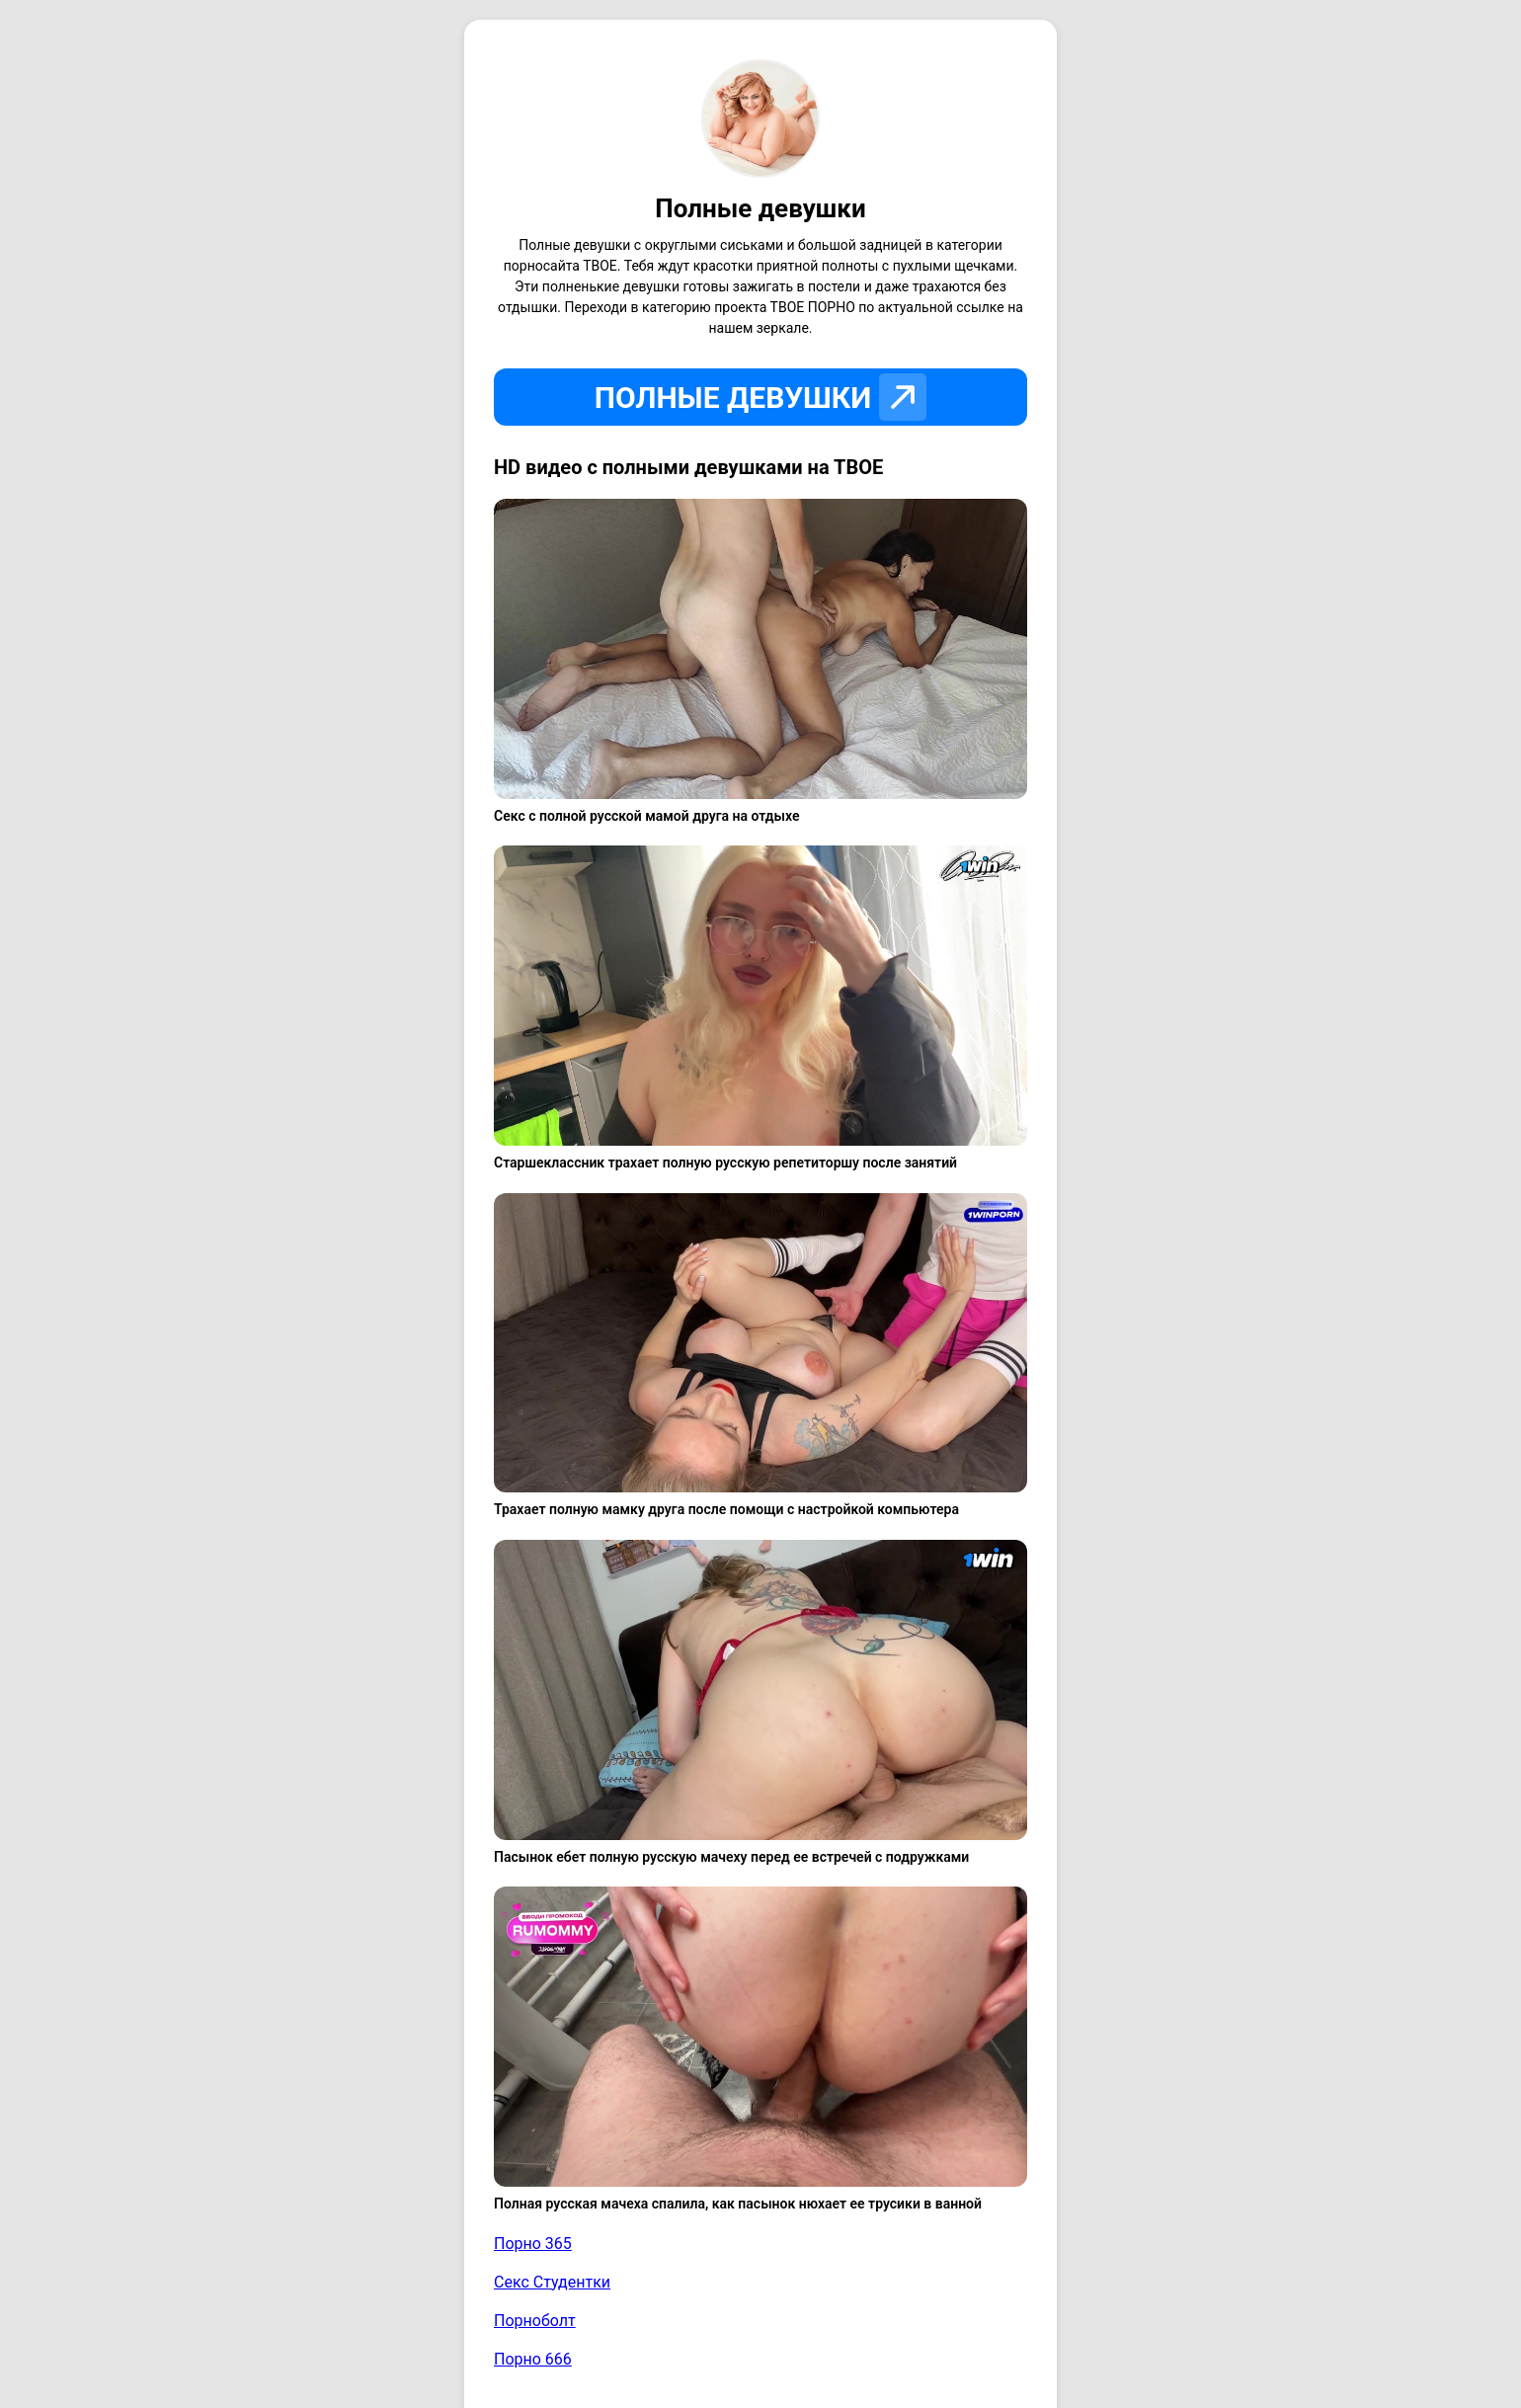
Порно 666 (533, 2359)
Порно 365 (533, 2243)
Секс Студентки (552, 2282)
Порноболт (535, 2320)
